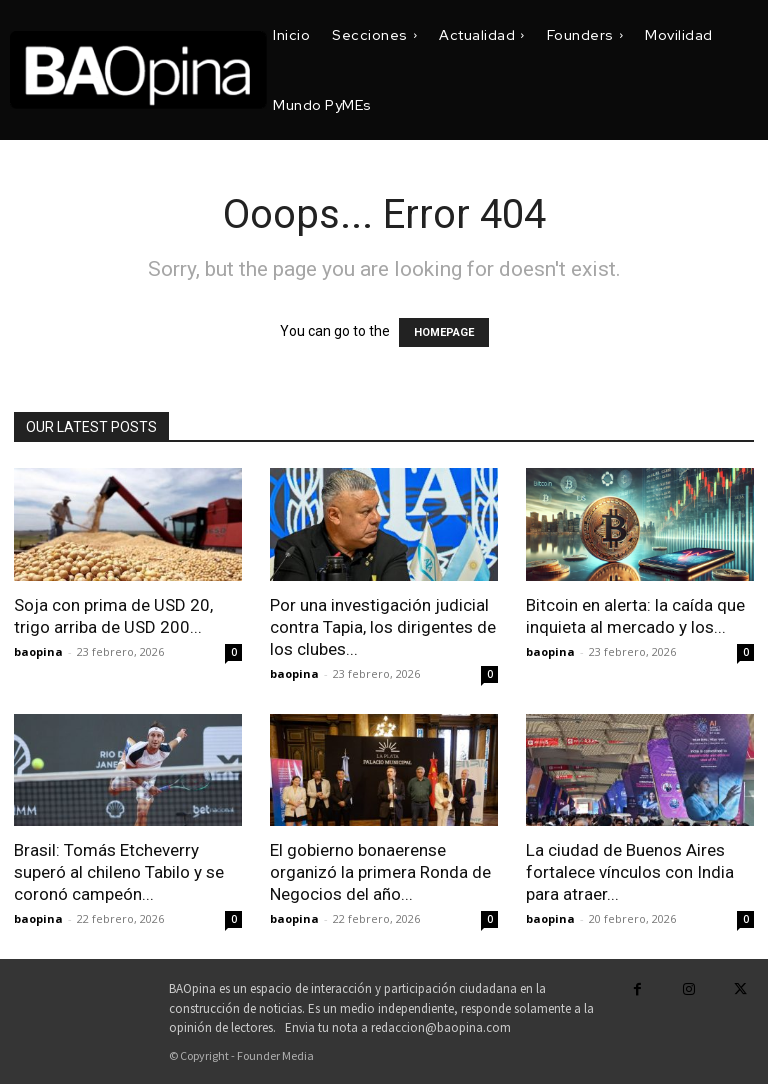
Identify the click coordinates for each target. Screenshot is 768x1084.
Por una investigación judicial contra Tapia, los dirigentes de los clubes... (383, 627)
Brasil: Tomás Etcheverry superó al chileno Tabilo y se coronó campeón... (119, 872)
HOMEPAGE (444, 332)
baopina (38, 651)
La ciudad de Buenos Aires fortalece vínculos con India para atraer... (630, 872)
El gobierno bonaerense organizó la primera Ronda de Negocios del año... (380, 872)
